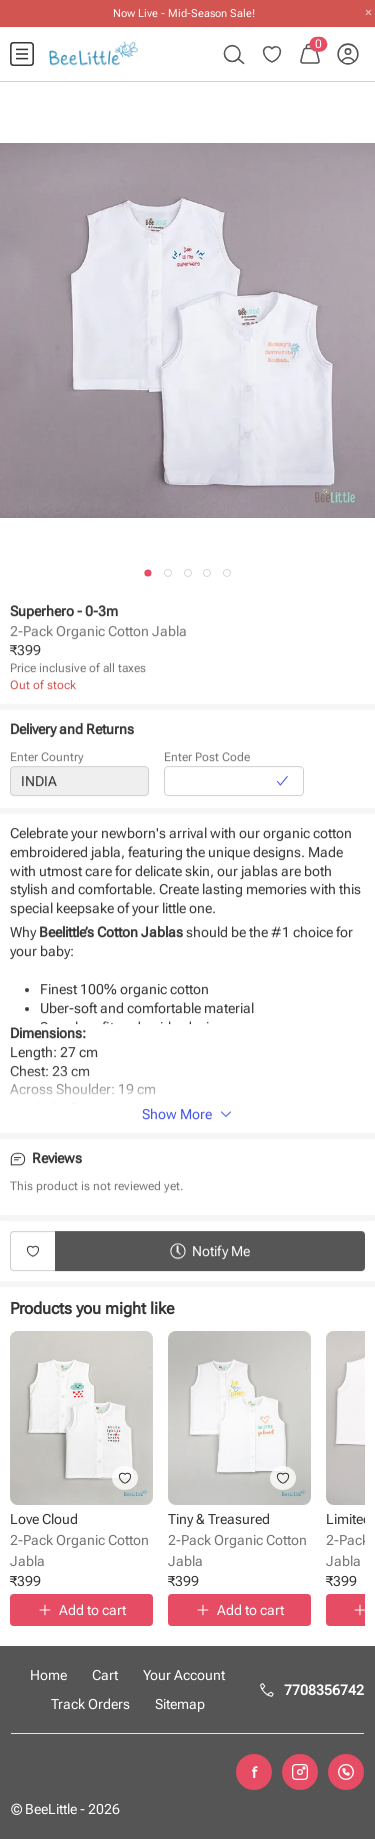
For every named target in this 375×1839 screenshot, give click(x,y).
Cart (105, 1675)
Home (48, 1675)
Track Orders (90, 1704)
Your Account (184, 1675)
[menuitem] (22, 54)
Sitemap (180, 1704)
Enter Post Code (207, 759)
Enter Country (47, 759)
